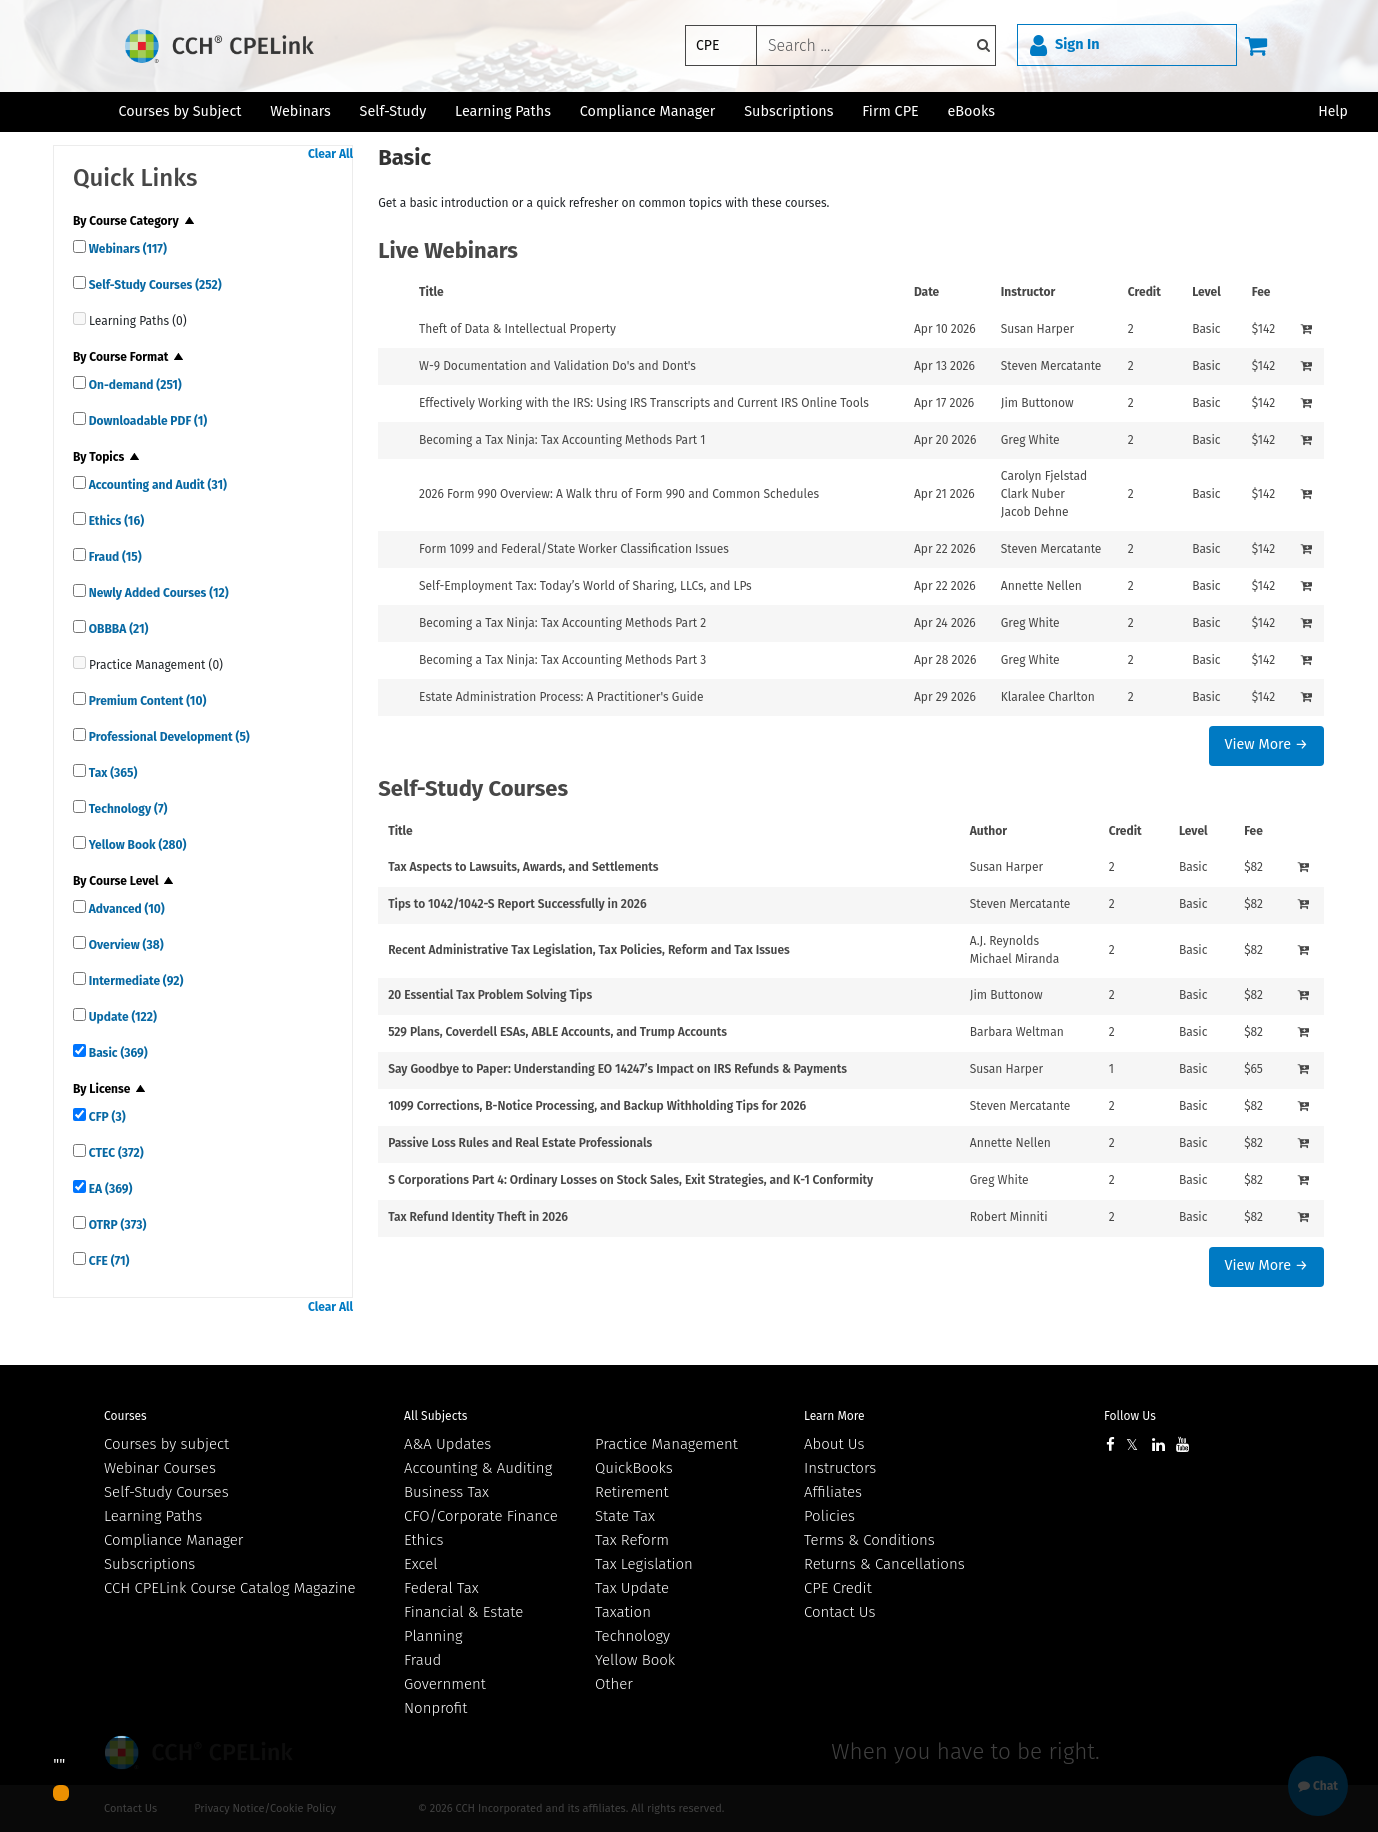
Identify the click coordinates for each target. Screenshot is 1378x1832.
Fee (1261, 292)
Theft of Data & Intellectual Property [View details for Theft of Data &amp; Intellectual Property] (517, 329)
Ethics (115, 521)
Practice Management (666, 1444)
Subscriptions (149, 1564)
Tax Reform (632, 1540)
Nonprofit (435, 1708)
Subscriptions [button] (788, 111)
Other (614, 1684)
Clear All (330, 154)
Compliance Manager (173, 1540)
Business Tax (446, 1492)
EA (109, 1189)
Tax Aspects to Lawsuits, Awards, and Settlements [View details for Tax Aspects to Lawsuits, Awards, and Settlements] (523, 867)
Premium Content (146, 701)
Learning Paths (503, 111)
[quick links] (79, 246)
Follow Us (1130, 1416)
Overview (125, 945)
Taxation (623, 1612)
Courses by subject (166, 1444)
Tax (111, 773)
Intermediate (134, 981)
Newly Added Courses (157, 593)
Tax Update (632, 1588)
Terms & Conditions (869, 1540)
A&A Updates (447, 1444)
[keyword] (876, 45)
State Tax (625, 1516)
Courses (125, 1416)
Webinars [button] (300, 111)
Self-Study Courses (154, 285)
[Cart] (1256, 45)
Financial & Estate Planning (463, 1624)
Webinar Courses (160, 1468)
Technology (127, 809)
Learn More (834, 1416)
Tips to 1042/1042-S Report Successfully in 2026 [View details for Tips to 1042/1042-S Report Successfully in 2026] (517, 904)
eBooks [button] (971, 111)
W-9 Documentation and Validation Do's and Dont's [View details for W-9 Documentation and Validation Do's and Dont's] (557, 366)
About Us (834, 1444)
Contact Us (839, 1612)
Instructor (1028, 292)
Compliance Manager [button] (648, 111)
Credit (1144, 292)
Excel (421, 1564)
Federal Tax (441, 1588)
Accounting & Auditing (478, 1468)
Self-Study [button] (393, 111)
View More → (1265, 744)
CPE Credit (838, 1588)
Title (431, 292)
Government (445, 1684)
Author (988, 831)
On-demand (134, 385)
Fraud (114, 557)
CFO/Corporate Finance (481, 1516)
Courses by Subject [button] (179, 111)
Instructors (840, 1468)
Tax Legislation (644, 1564)
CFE (108, 1261)
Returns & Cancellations (884, 1564)
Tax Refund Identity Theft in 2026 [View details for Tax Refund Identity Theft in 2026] (478, 1217)
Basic (117, 1053)
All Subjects (435, 1416)
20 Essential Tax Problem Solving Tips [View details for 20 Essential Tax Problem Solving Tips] (490, 995)
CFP (106, 1117)
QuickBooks (634, 1468)
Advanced (125, 909)
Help (1333, 111)
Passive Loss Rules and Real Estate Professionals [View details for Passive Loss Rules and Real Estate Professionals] (520, 1143)
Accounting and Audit (156, 485)
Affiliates (833, 1492)
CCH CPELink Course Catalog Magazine (230, 1588)
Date (926, 292)
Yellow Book (136, 845)
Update (121, 1017)
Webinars (126, 249)
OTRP (116, 1225)
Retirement (632, 1492)
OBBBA (117, 629)
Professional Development (168, 737)
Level (1206, 292)
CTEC (115, 1153)
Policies (829, 1516)
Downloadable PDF (146, 421)
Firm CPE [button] (890, 111)
